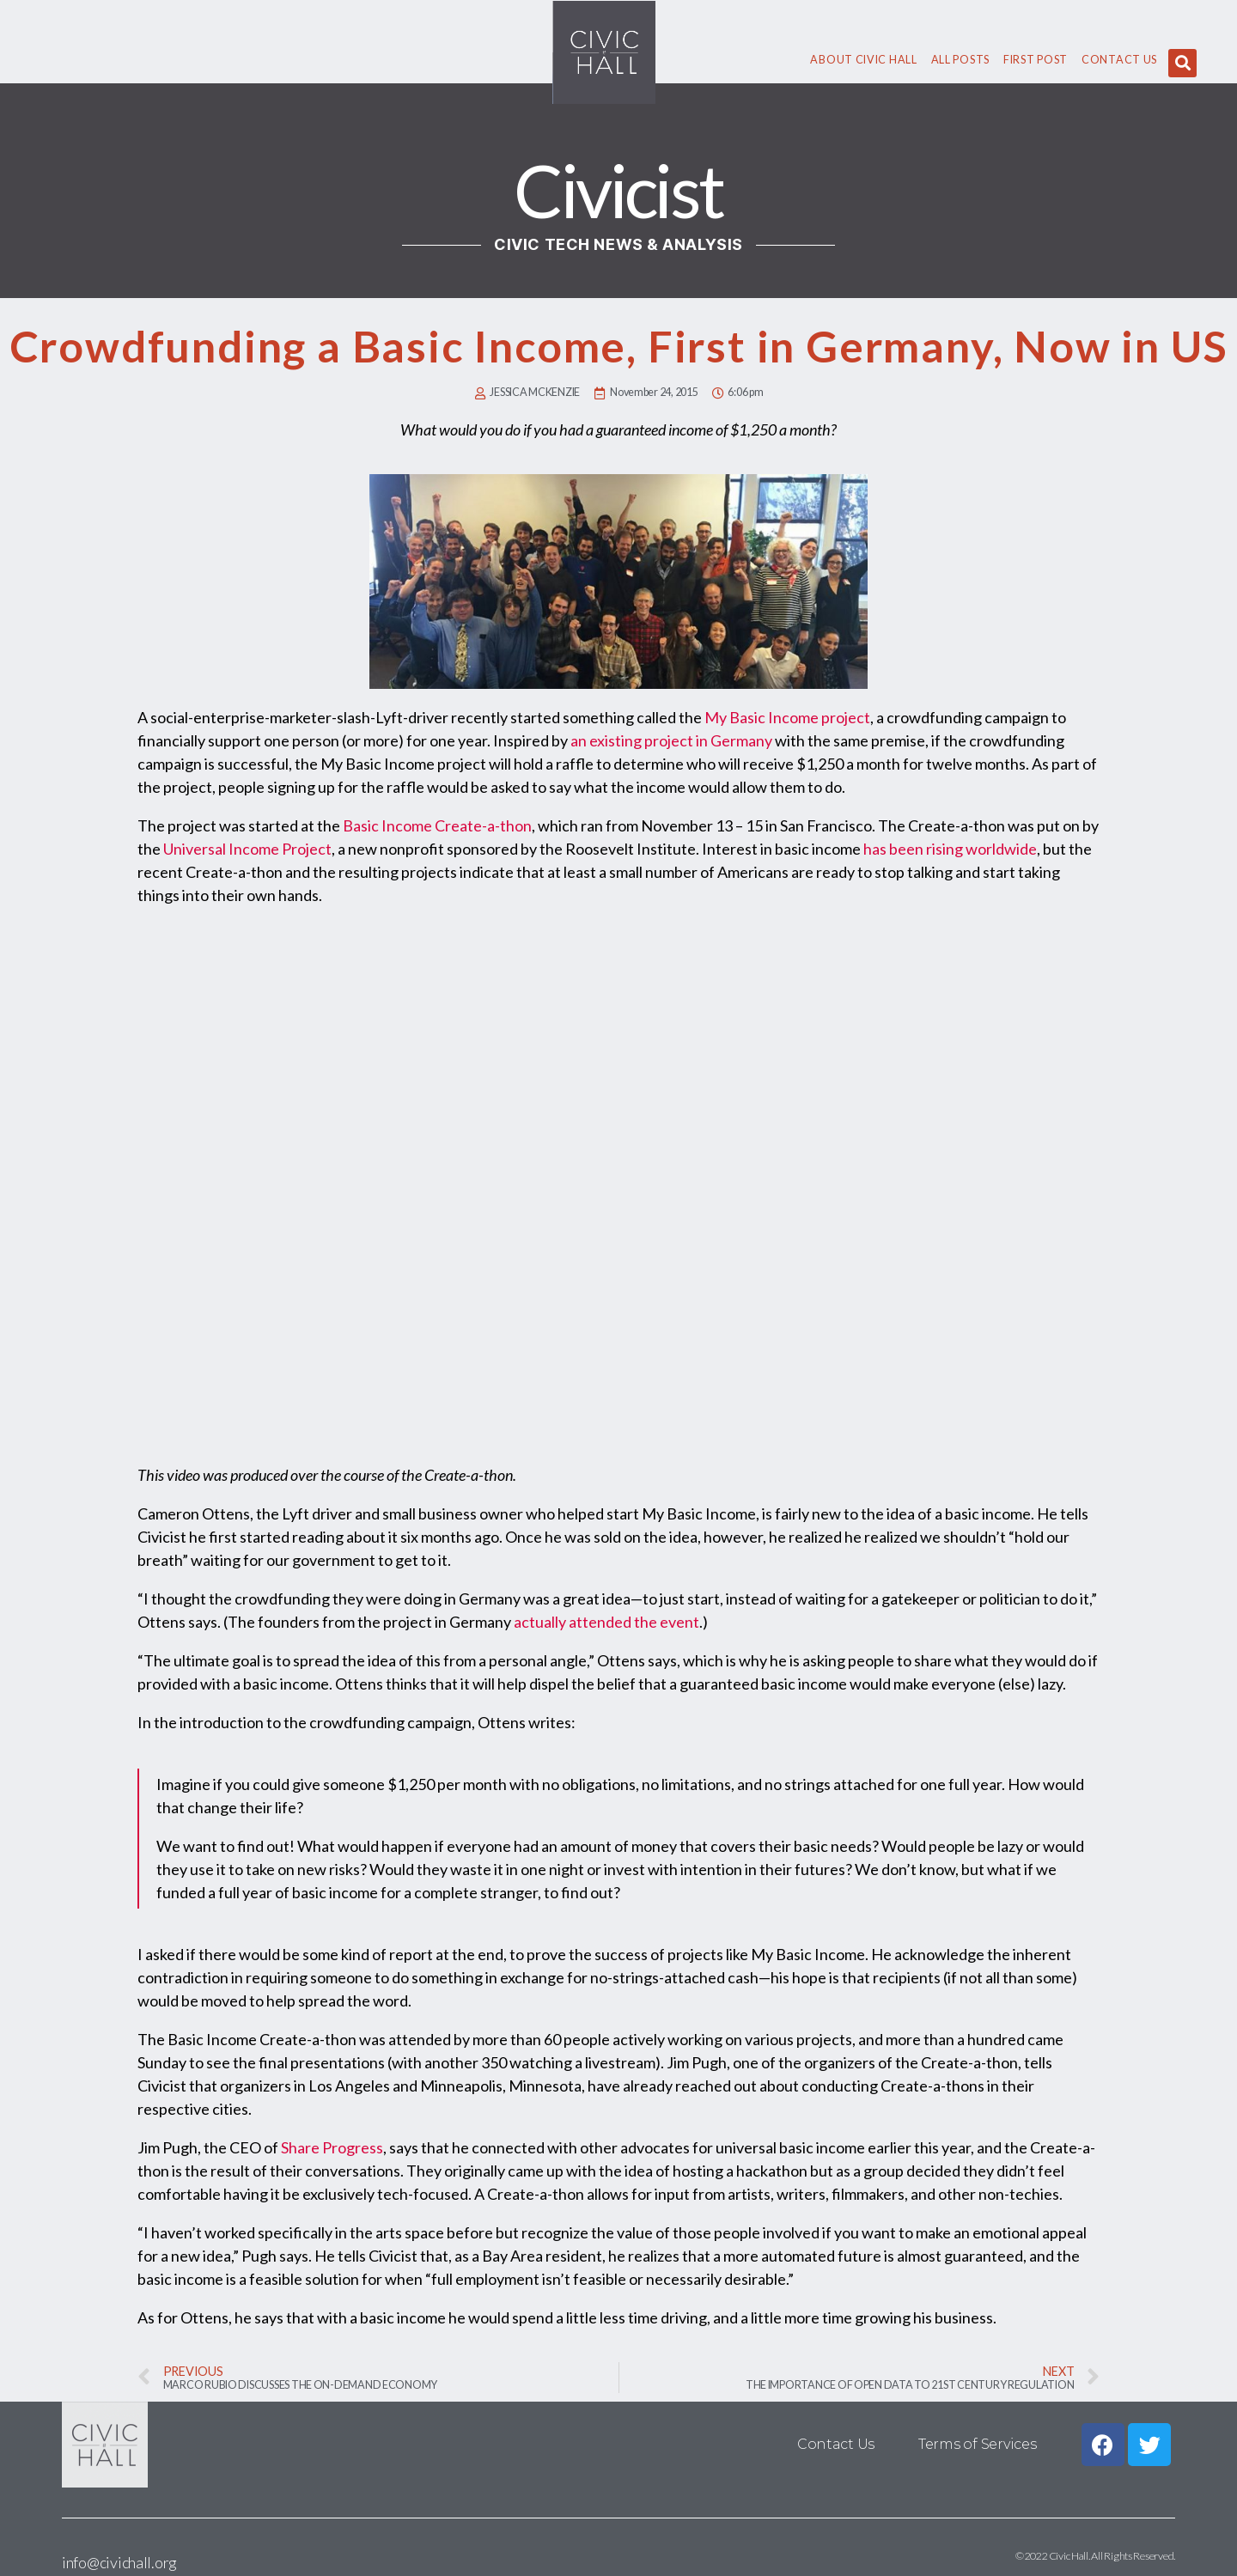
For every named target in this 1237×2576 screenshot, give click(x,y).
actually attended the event (606, 1621)
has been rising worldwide (950, 848)
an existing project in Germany (671, 740)
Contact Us (1119, 59)
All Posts (960, 59)
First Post (1035, 59)
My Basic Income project (787, 717)
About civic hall (863, 59)
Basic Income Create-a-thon (437, 825)
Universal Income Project (247, 848)
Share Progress (332, 2147)
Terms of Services (977, 2444)
